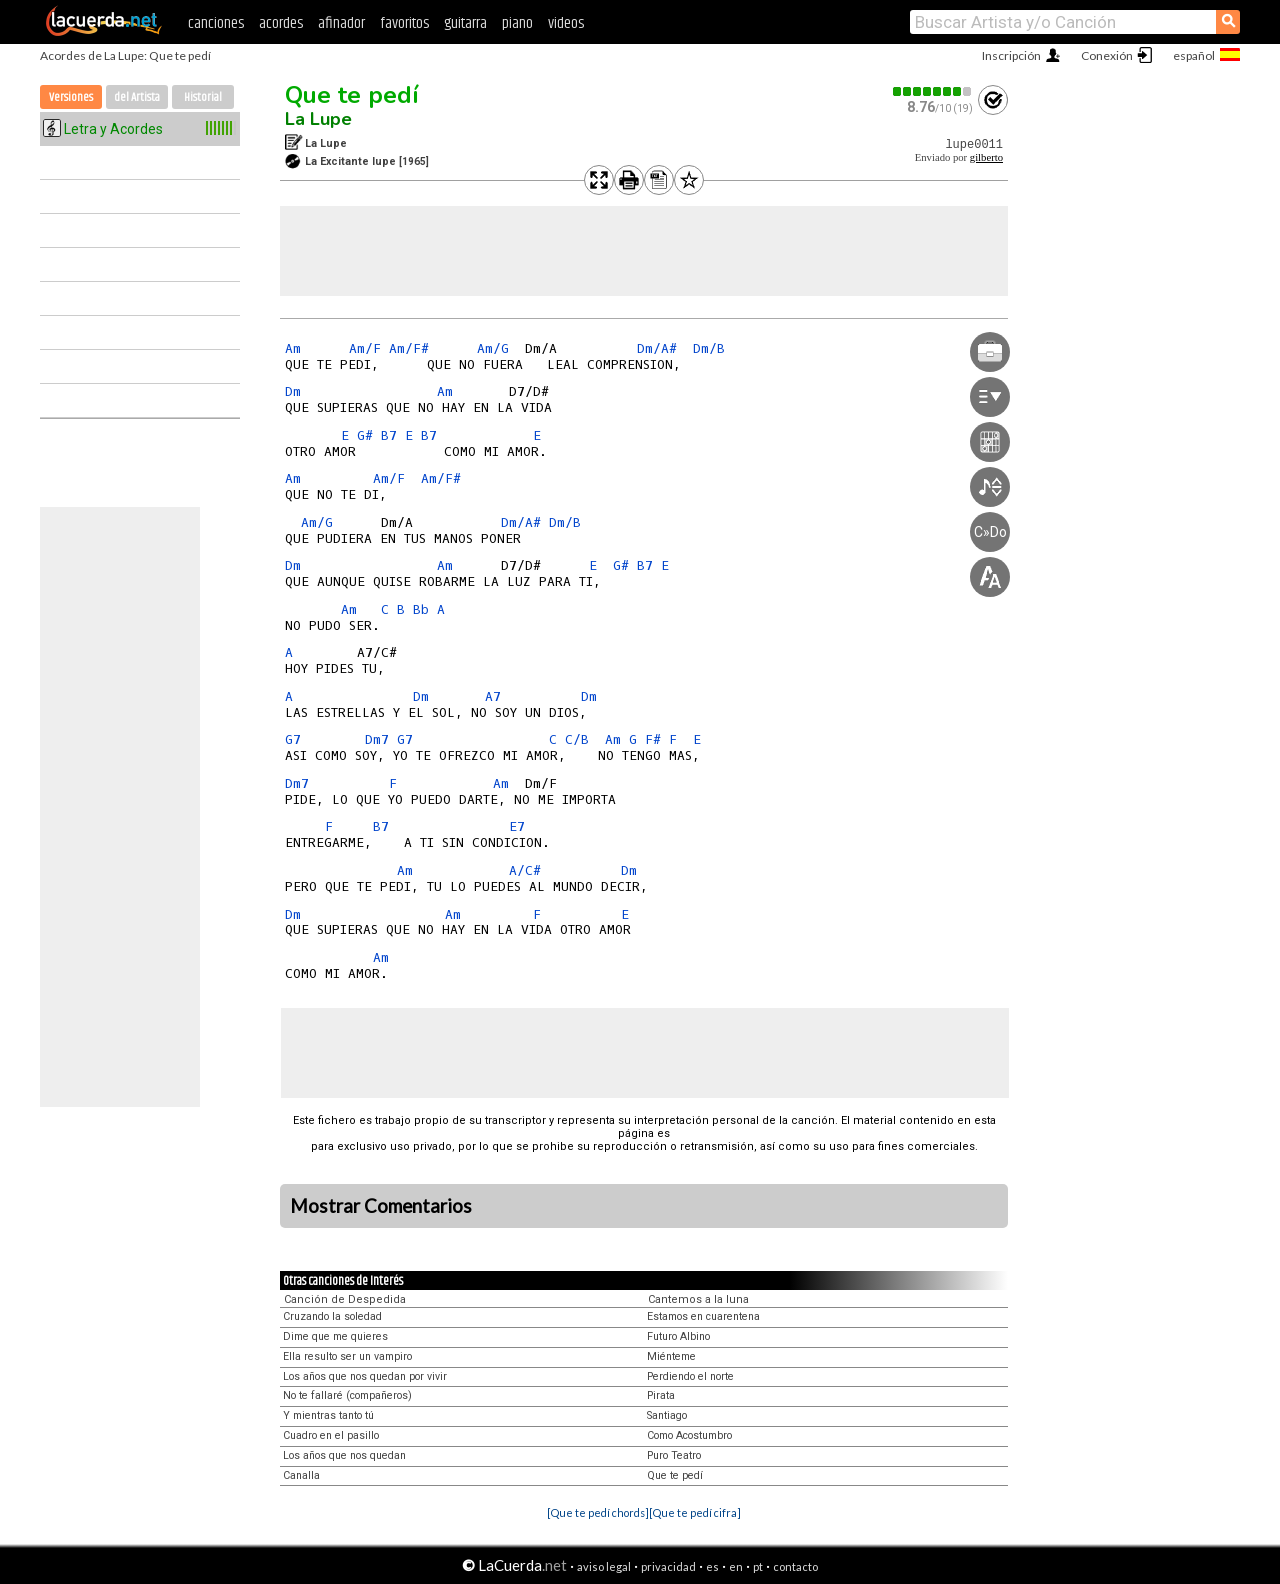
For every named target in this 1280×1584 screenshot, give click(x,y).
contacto (795, 1566)
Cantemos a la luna (698, 1299)
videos (566, 23)
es (712, 1566)
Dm (293, 391)
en (736, 1566)
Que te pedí (352, 95)
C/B (577, 739)
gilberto (986, 157)
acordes (281, 23)
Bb (421, 609)
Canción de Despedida (345, 1299)
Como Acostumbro (689, 1435)
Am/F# (409, 348)
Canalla (301, 1475)
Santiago (667, 1415)
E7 (517, 826)
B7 (389, 435)
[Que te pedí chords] (598, 1512)
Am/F (365, 348)
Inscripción (1011, 55)
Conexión (1107, 55)
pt (758, 1566)
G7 (293, 739)
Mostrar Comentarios (381, 1206)
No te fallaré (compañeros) (347, 1395)
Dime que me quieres (335, 1336)
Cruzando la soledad (332, 1316)
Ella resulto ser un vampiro (347, 1356)
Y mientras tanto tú (328, 1415)
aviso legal (604, 1566)
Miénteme (671, 1356)
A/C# (525, 870)
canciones (216, 23)
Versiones (71, 97)
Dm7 (377, 739)
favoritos (404, 23)
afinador (341, 23)
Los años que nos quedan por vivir (365, 1376)
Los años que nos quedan (344, 1455)
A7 (493, 696)
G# (365, 435)
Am (293, 348)
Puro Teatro (674, 1455)
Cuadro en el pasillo (331, 1435)
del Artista (137, 97)
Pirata (661, 1395)
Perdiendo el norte (690, 1376)
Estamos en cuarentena (703, 1316)
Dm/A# (657, 348)
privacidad (668, 1566)
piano (517, 23)
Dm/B (709, 348)
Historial (203, 97)
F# (653, 739)
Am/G (493, 348)
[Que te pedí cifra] (695, 1512)
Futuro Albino (678, 1336)
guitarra (465, 23)
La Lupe (318, 119)
